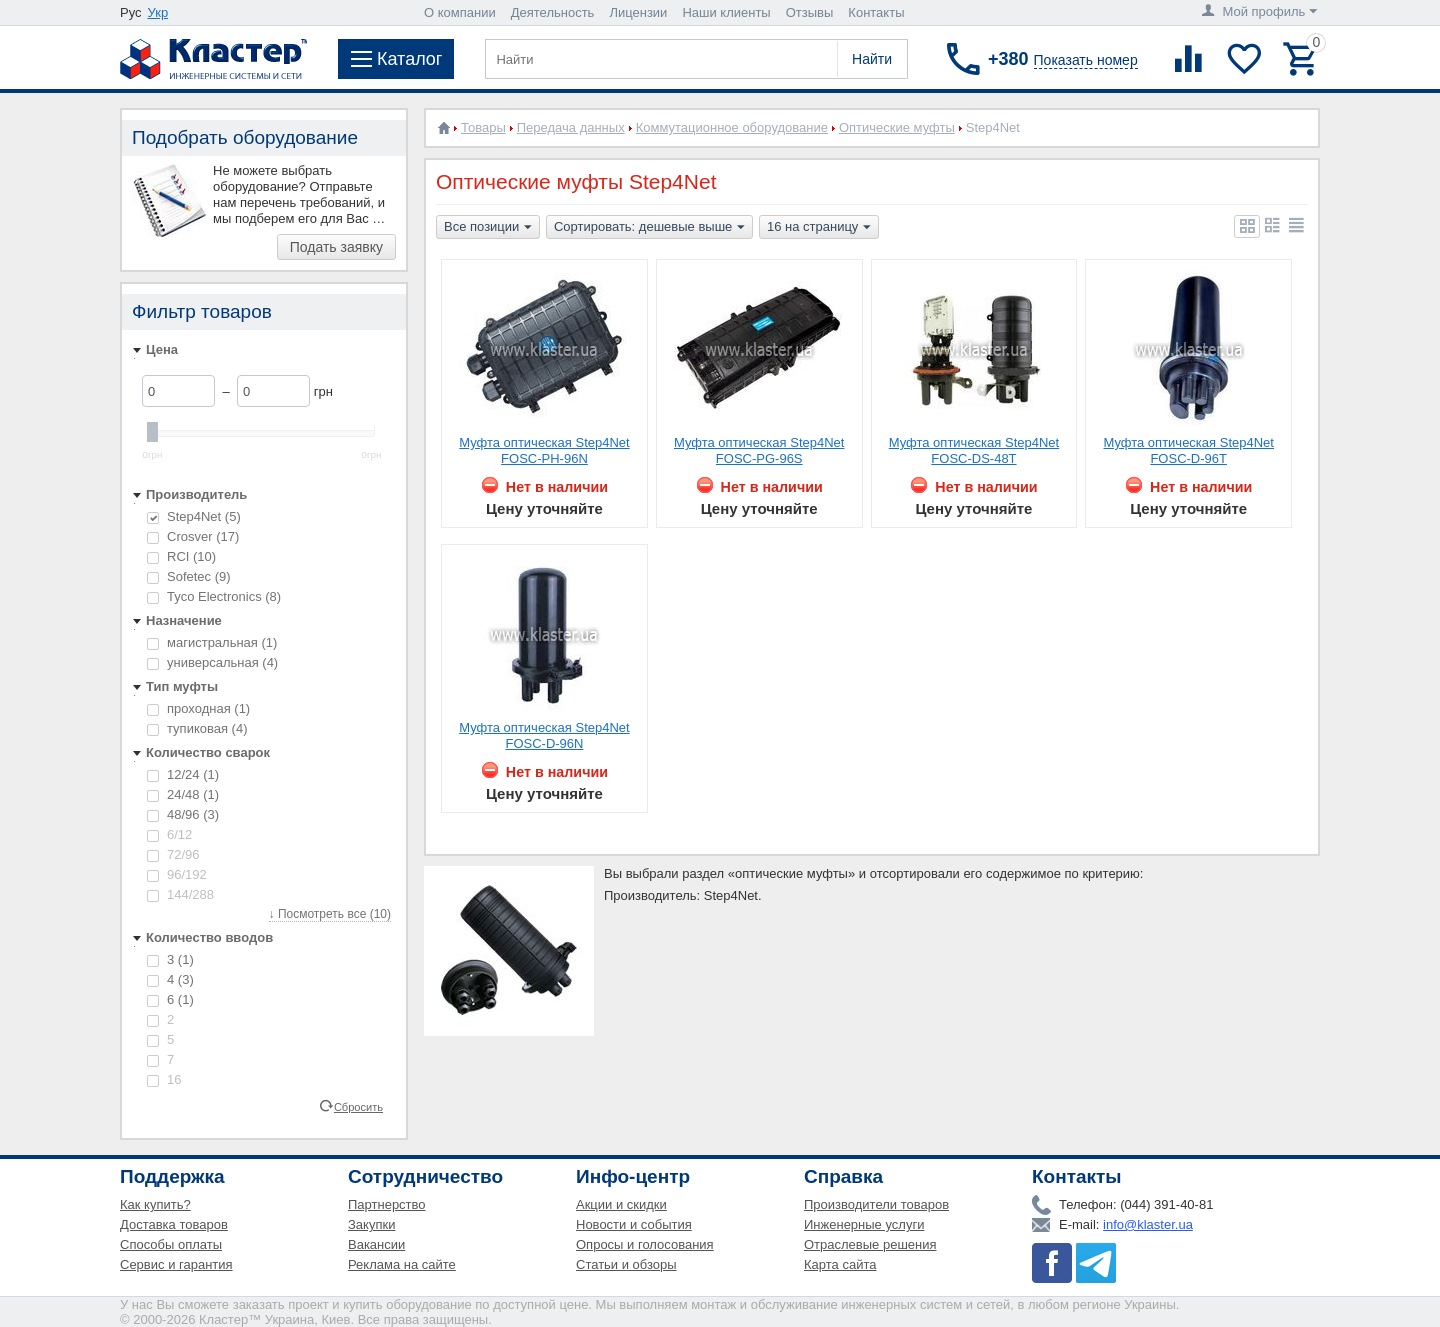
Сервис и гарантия (176, 1264)
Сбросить (358, 1106)
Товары (483, 127)
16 (164, 1079)
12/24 (183, 774)
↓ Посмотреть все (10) (330, 914)
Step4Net (194, 516)
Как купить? (155, 1204)
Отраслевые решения (870, 1244)
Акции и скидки (621, 1204)
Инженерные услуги (864, 1224)
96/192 (177, 874)
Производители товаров (876, 1204)
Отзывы (810, 12)
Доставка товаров (174, 1224)
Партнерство (387, 1204)
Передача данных (571, 127)
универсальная (212, 662)
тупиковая (197, 728)
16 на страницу (819, 228)
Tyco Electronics (214, 596)
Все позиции (488, 228)
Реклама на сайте (402, 1264)
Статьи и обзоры (626, 1264)
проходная (198, 708)
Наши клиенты (726, 12)
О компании (460, 12)
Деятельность (553, 12)
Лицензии (638, 12)
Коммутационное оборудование (732, 127)
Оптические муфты (897, 127)
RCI (181, 556)
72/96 (173, 854)
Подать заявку (336, 247)
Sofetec (189, 576)
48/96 (183, 814)
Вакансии (376, 1244)
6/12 (169, 834)
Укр (158, 12)
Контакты (876, 12)
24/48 (183, 794)
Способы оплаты (171, 1244)
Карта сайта (840, 1264)
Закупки (371, 1224)
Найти (872, 59)
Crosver (193, 536)
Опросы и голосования (645, 1244)
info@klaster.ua (1148, 1224)
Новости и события (634, 1224)
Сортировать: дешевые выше (649, 228)
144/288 (180, 894)
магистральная (212, 642)
